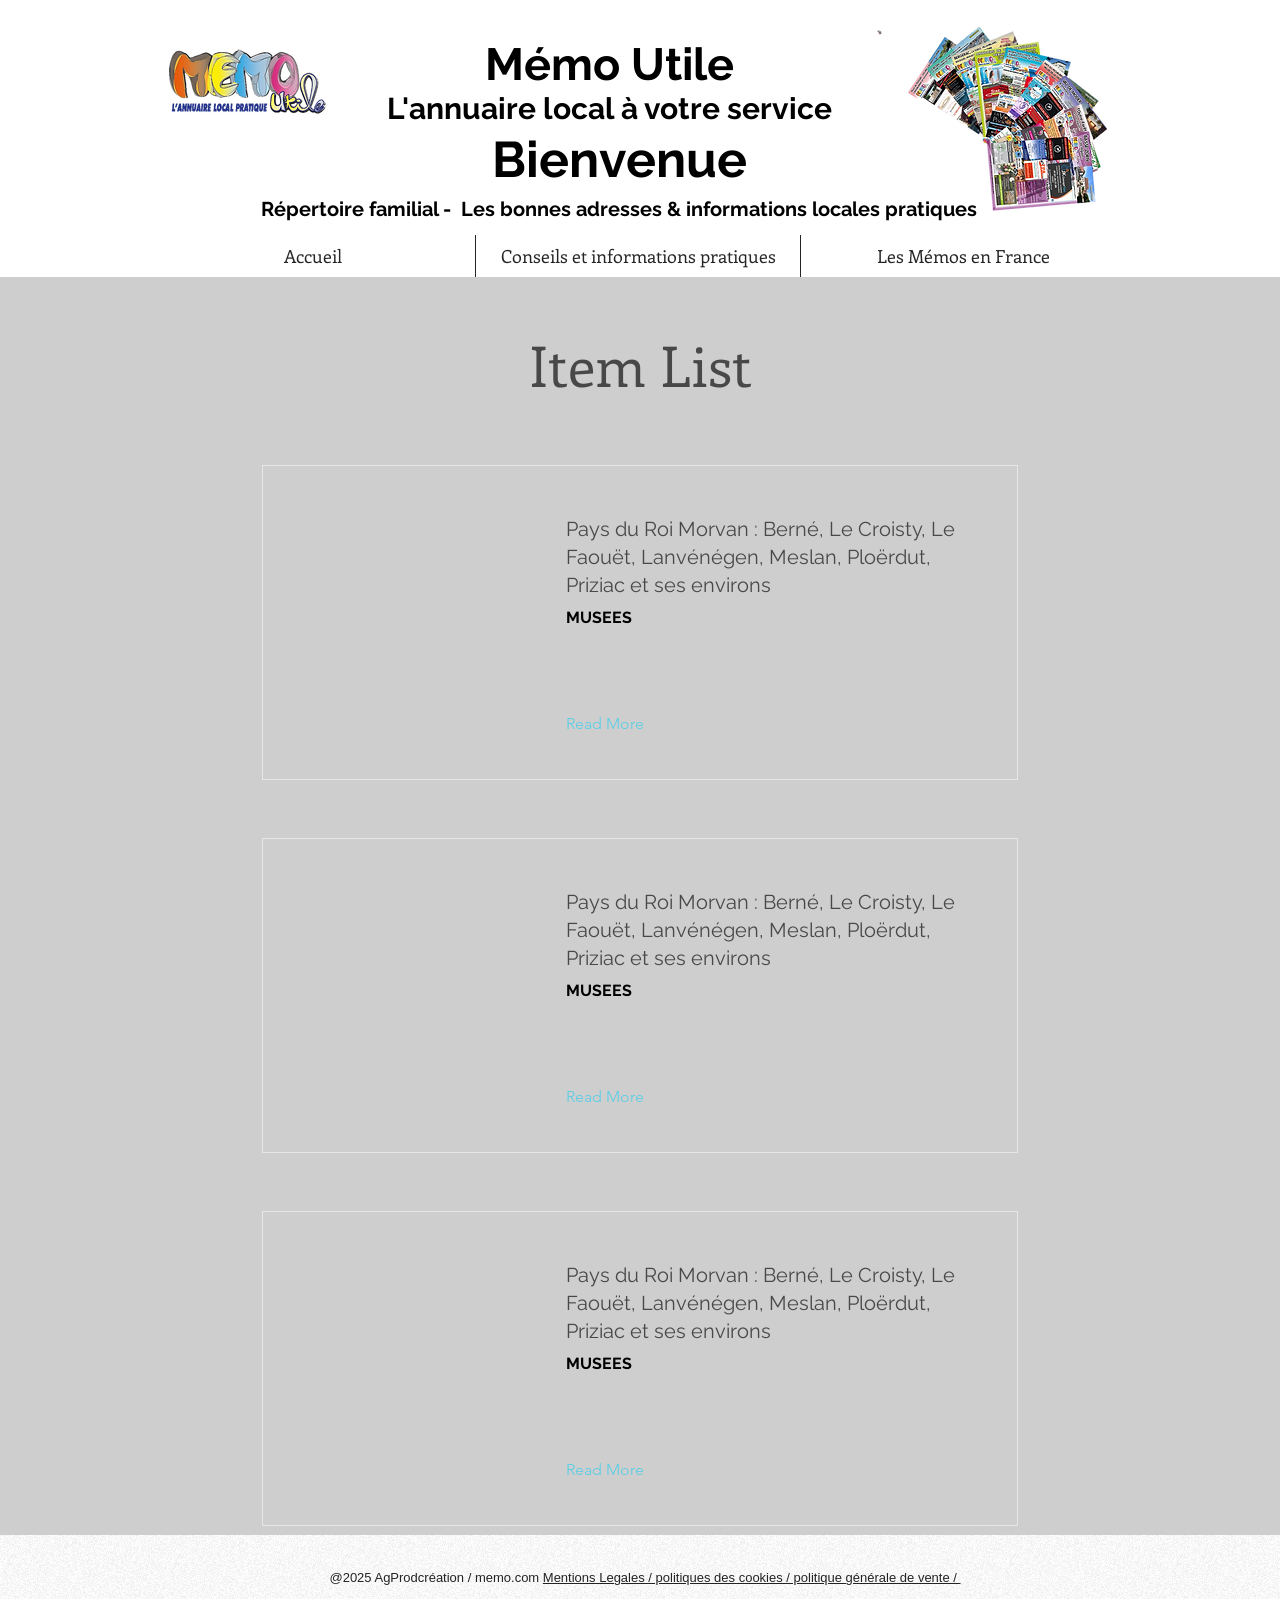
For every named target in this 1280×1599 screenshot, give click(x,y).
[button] (620, 724)
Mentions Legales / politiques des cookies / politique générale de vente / (752, 1577)
